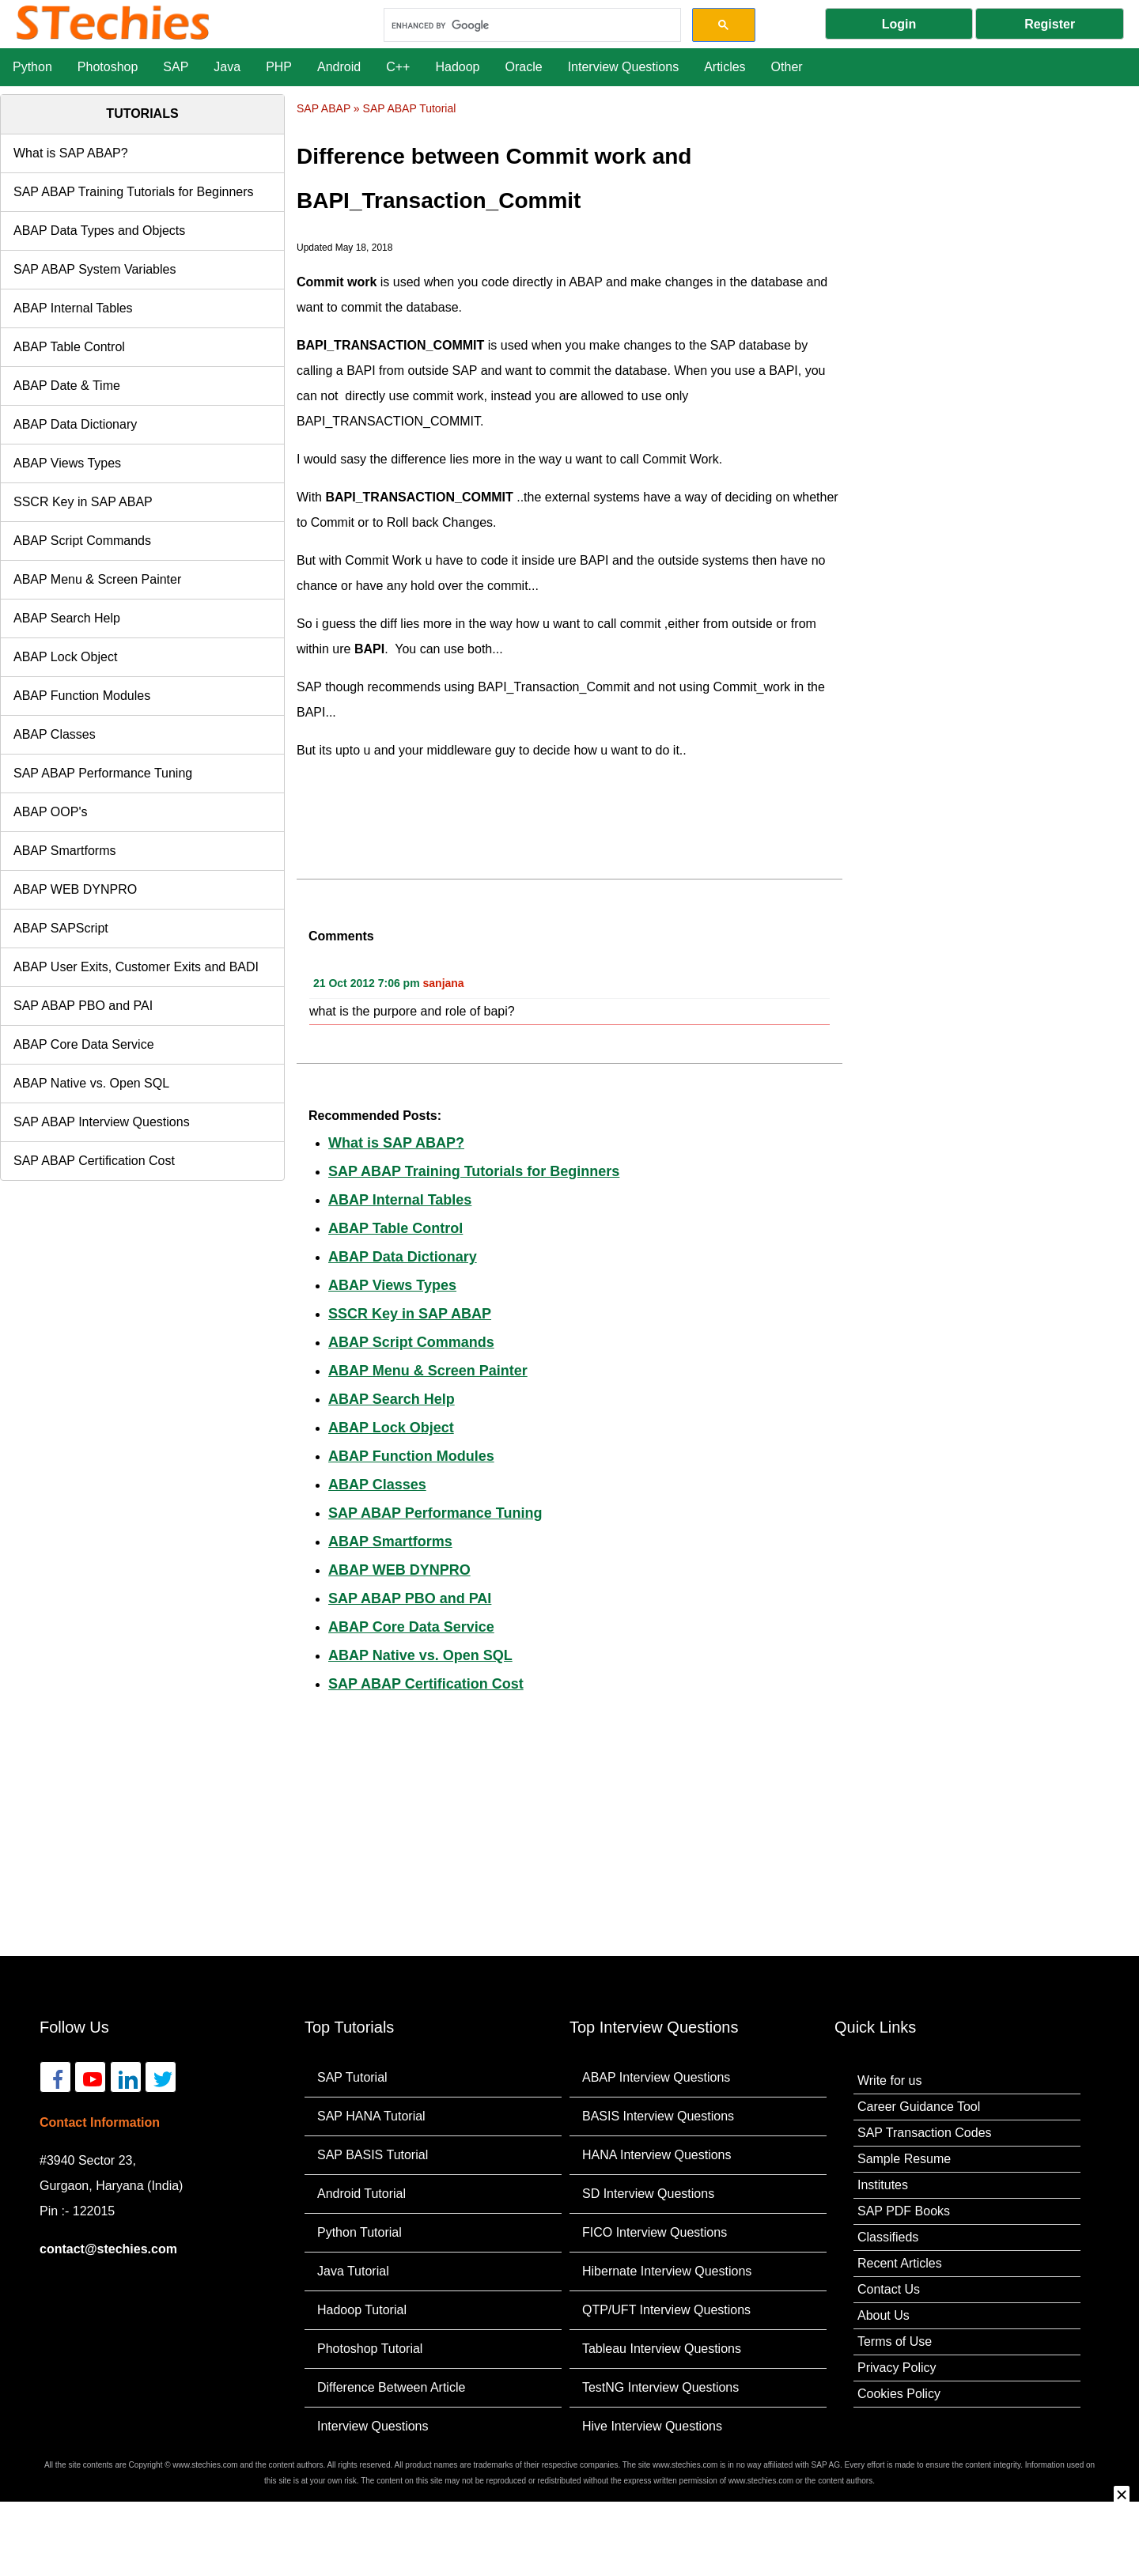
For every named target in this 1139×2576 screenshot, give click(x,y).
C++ (398, 67)
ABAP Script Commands (82, 540)
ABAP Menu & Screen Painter (97, 579)
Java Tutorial (353, 2271)
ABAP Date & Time (66, 385)
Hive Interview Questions (652, 2426)
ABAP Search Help (66, 618)
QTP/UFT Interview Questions (666, 2310)
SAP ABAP (323, 108)
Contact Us (888, 2289)
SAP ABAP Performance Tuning (102, 773)
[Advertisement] (997, 212)
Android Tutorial (361, 2193)
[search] (530, 25)
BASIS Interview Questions (658, 2116)
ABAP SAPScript (60, 928)
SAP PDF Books (903, 2211)
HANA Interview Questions (657, 2155)
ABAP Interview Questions (656, 2077)
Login (899, 24)
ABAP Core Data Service (83, 1044)
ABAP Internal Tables (73, 308)
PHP (279, 67)
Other (787, 67)
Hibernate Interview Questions (666, 2271)
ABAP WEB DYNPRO (75, 889)
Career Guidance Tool (918, 2106)
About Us (883, 2315)
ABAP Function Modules (81, 695)
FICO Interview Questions (654, 2232)
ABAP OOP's (50, 812)
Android (339, 67)
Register (1049, 24)
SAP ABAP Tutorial (409, 108)
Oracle (524, 67)
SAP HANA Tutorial (371, 2116)
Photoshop (108, 67)
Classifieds (887, 2237)
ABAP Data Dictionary (75, 424)
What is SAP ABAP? (70, 153)
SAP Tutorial (352, 2077)
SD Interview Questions (648, 2193)
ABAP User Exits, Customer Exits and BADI (136, 967)
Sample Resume (904, 2159)
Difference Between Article (391, 2387)
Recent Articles (899, 2263)
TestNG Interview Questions (660, 2387)
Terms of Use (894, 2341)
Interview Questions (623, 67)
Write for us (889, 2080)
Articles (724, 67)
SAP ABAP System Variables (94, 269)
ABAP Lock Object (65, 657)
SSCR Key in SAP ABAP (83, 502)
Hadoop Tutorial (362, 2310)
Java (227, 67)
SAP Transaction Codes (924, 2132)
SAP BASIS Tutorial (372, 2155)
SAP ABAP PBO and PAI (83, 1005)
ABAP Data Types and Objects (99, 230)
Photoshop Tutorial (369, 2348)
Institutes (882, 2185)
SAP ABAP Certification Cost (94, 1160)
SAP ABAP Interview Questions (101, 1122)
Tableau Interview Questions (661, 2348)
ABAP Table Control (69, 347)
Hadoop (457, 67)
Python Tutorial (359, 2232)
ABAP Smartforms (64, 850)
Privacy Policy (897, 2367)
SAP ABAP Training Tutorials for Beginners (133, 192)
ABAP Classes (54, 734)
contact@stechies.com (108, 2249)
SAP (175, 67)
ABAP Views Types (67, 463)
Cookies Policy (898, 2393)
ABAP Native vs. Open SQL (91, 1083)
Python (32, 67)
